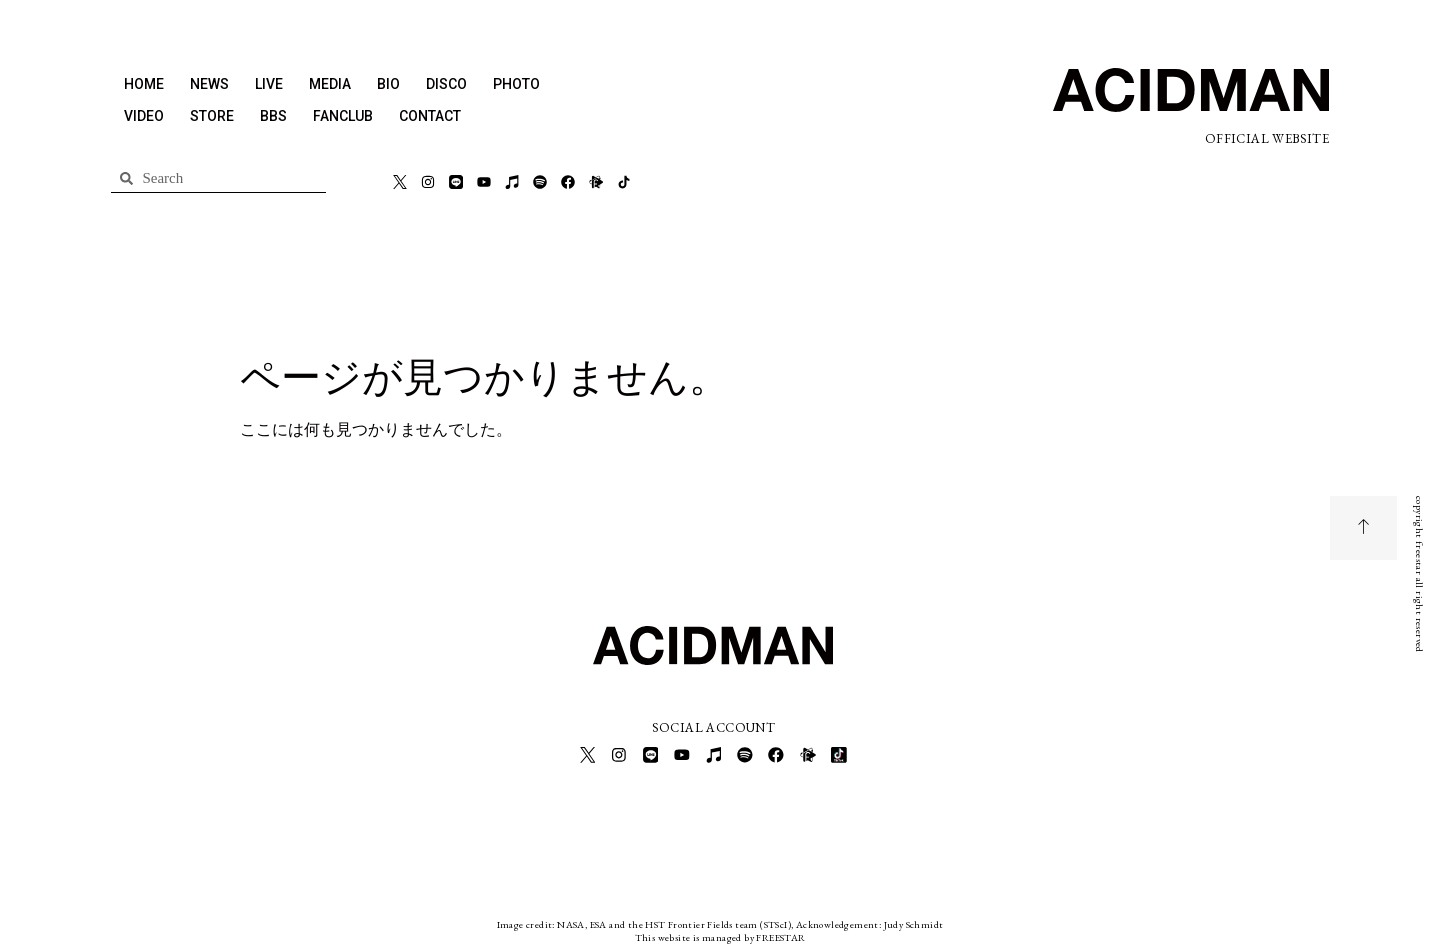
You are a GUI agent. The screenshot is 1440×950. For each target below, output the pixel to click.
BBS (273, 116)
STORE (212, 116)
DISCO (446, 84)
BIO (388, 84)
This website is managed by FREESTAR (720, 934)
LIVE (269, 84)
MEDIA (330, 84)
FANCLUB (343, 116)
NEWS (209, 84)
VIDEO (144, 116)
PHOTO (516, 84)
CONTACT (430, 116)
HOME (144, 84)
